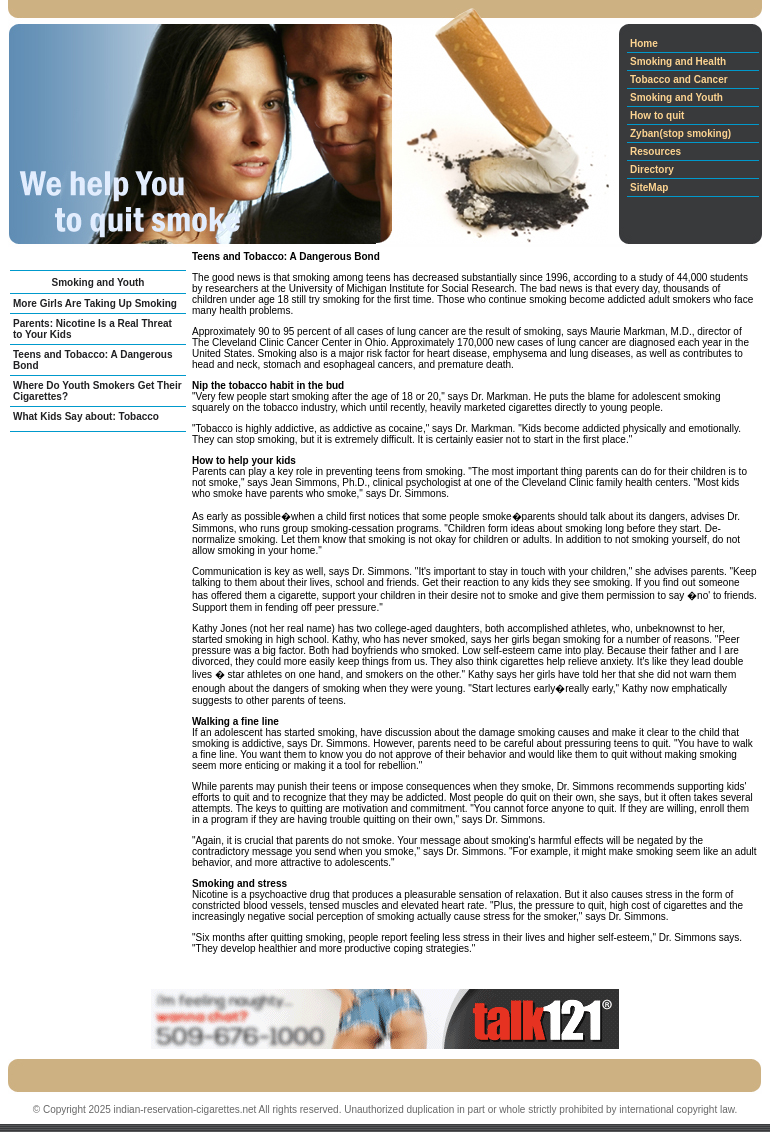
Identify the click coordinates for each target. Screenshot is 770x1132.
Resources (655, 151)
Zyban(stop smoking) (680, 133)
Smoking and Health (678, 61)
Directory (652, 169)
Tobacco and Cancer (679, 79)
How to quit (657, 115)
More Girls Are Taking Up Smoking (95, 303)
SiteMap (649, 187)
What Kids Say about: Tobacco (86, 416)
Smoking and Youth (676, 97)
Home (644, 43)
